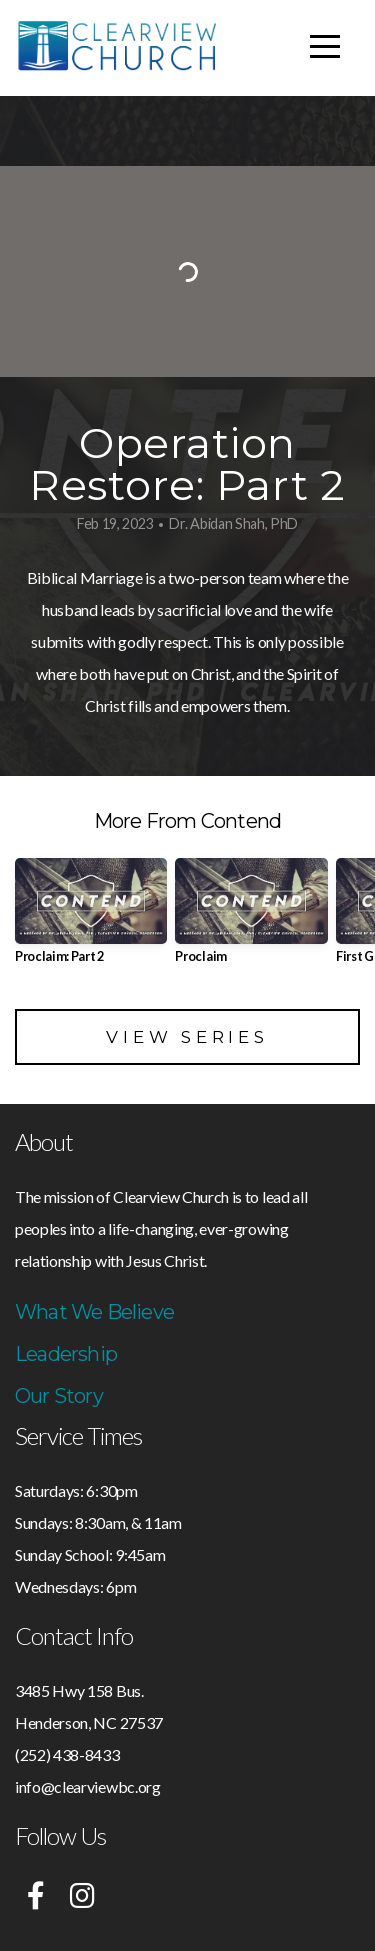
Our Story (59, 1396)
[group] (91, 918)
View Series (187, 1037)
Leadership (66, 1354)
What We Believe (94, 1312)
